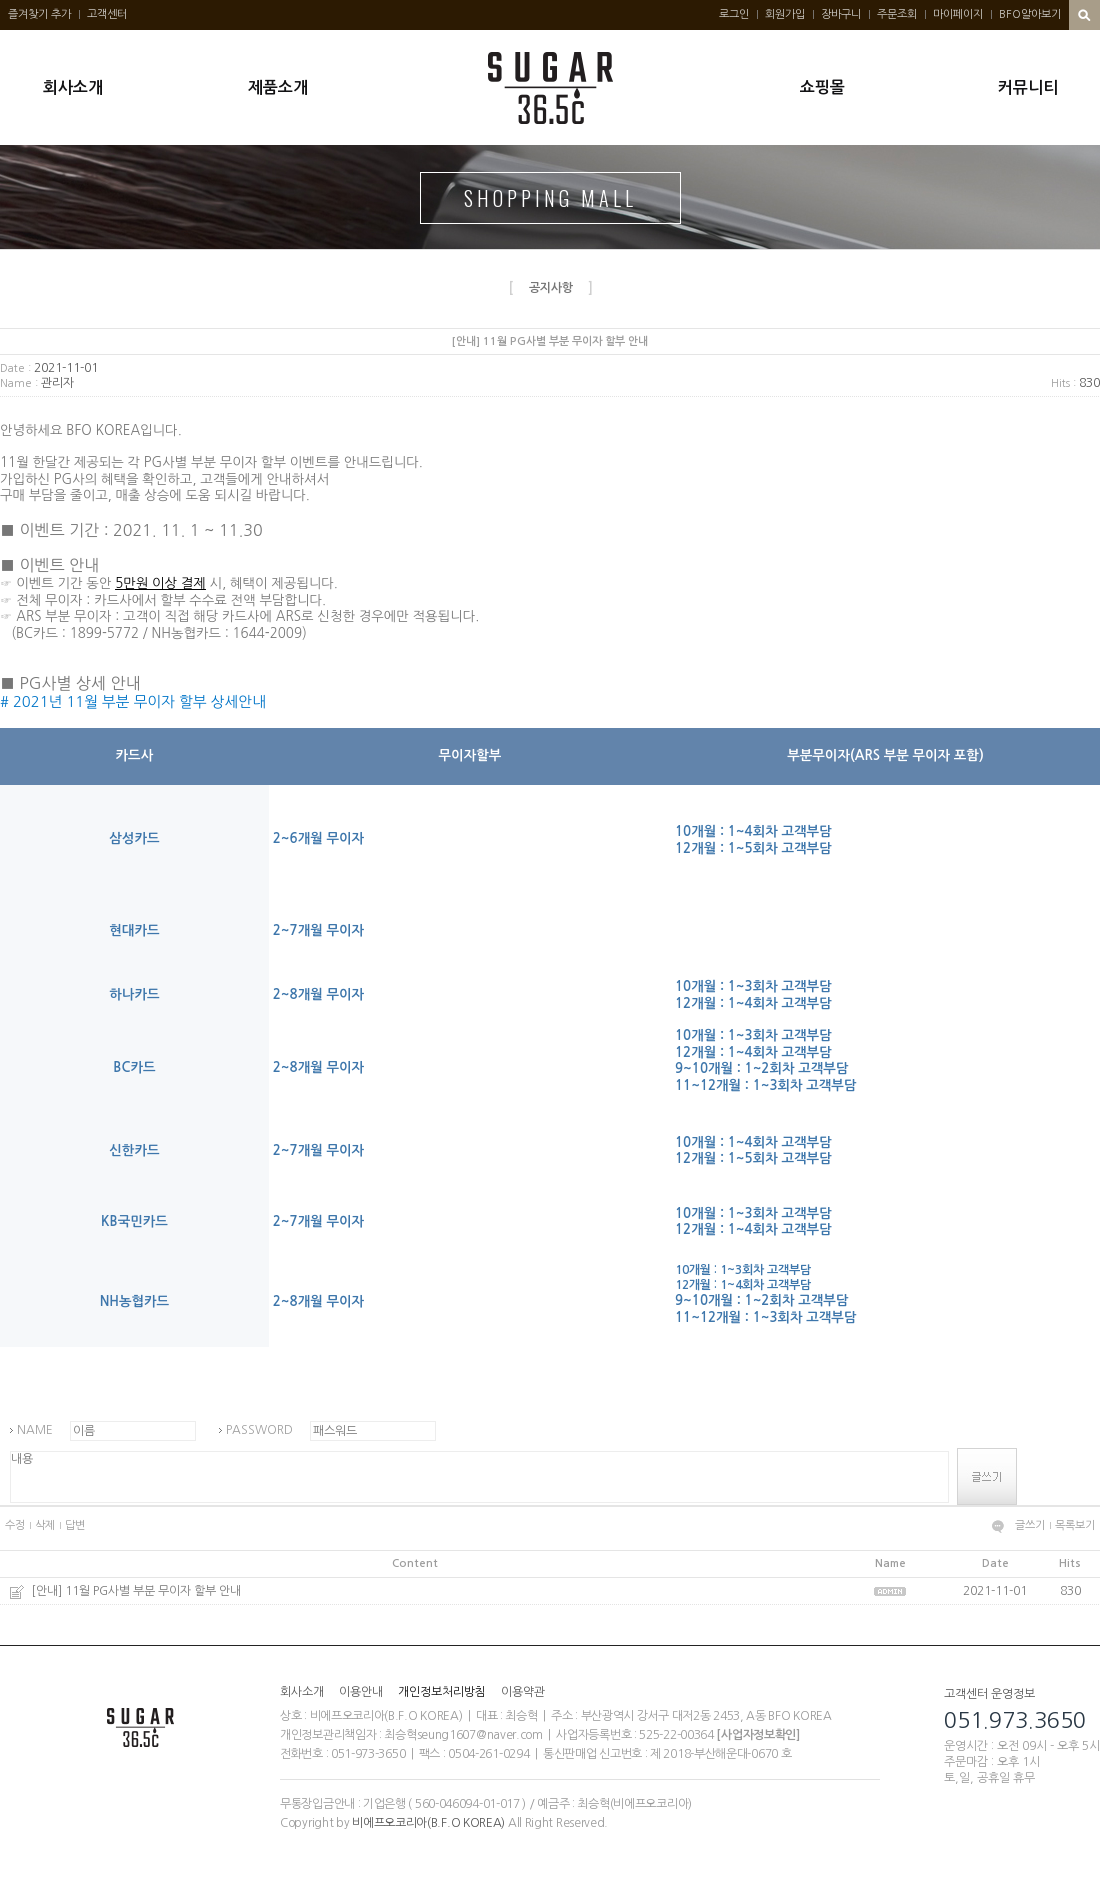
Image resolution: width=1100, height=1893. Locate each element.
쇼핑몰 (822, 87)
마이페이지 (958, 14)
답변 (75, 1525)
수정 (15, 1525)
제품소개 (278, 87)
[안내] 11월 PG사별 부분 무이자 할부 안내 (136, 1591)
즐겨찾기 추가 (39, 14)
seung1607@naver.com (480, 1735)
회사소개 (73, 87)
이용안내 (361, 1692)
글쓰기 (1030, 1525)
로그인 (734, 14)
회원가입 (785, 14)
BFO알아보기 (1030, 14)
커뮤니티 (1028, 87)
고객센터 (107, 14)
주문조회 (897, 14)
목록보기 (1075, 1525)
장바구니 (841, 14)
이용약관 (523, 1692)
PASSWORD (259, 1430)
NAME (35, 1430)
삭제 (45, 1525)
